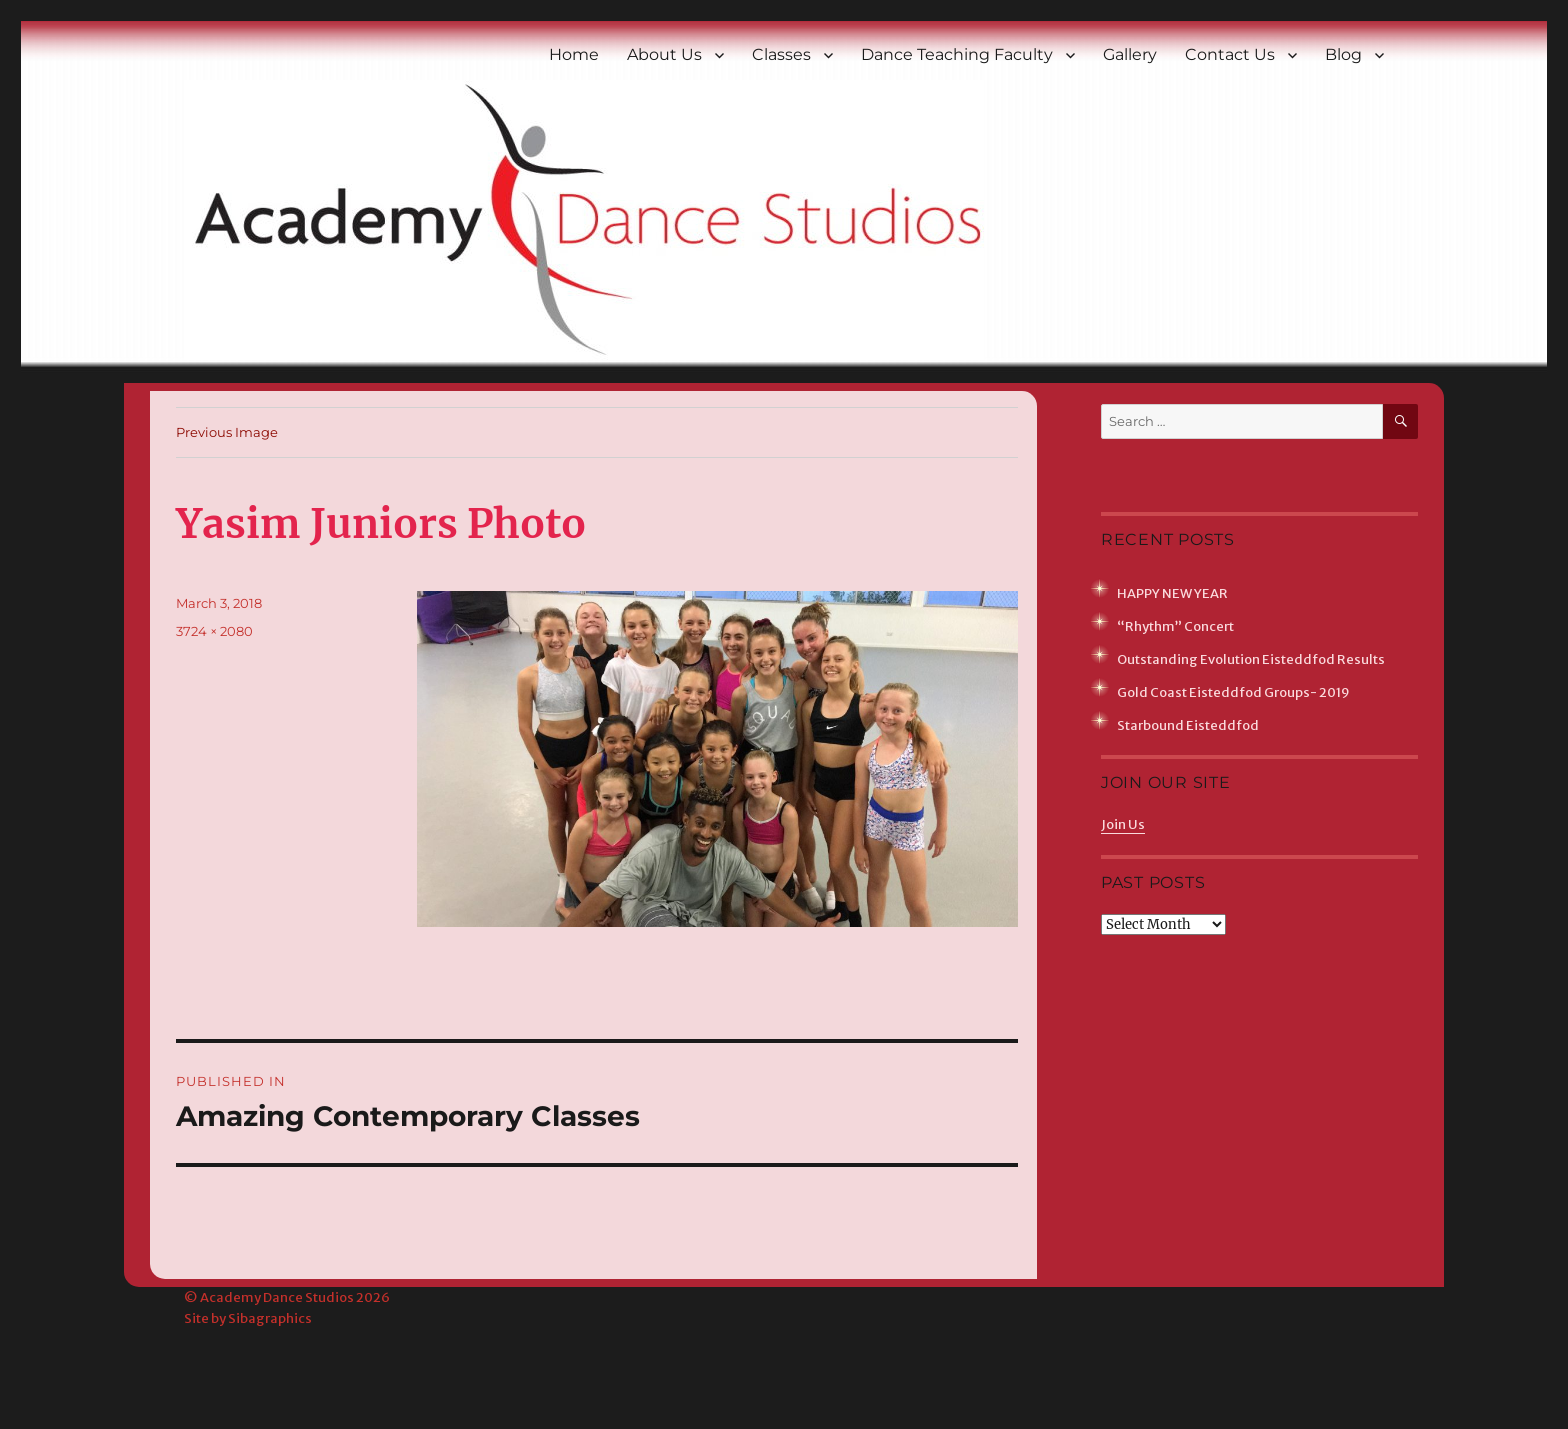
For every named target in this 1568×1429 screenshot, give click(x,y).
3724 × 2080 (214, 631)
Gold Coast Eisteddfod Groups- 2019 (1233, 692)
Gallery (1130, 54)
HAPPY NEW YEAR (1172, 593)
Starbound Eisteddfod (1188, 725)
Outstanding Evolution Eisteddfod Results (1251, 659)
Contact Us (1230, 54)
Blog (1343, 54)
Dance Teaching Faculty (957, 54)
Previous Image (227, 432)
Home (574, 54)
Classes (781, 54)
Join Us (1123, 824)
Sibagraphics (270, 1318)
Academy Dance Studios (277, 1297)
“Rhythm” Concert (1175, 626)
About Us (664, 54)
